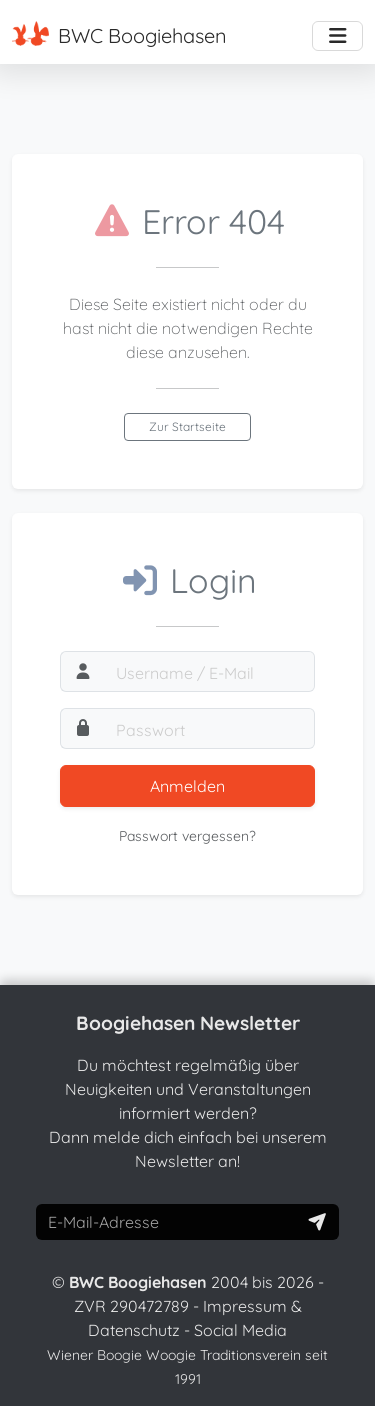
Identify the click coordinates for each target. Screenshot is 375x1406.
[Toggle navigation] (337, 36)
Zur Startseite (187, 426)
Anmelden (187, 786)
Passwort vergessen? (187, 836)
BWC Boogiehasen (119, 34)
